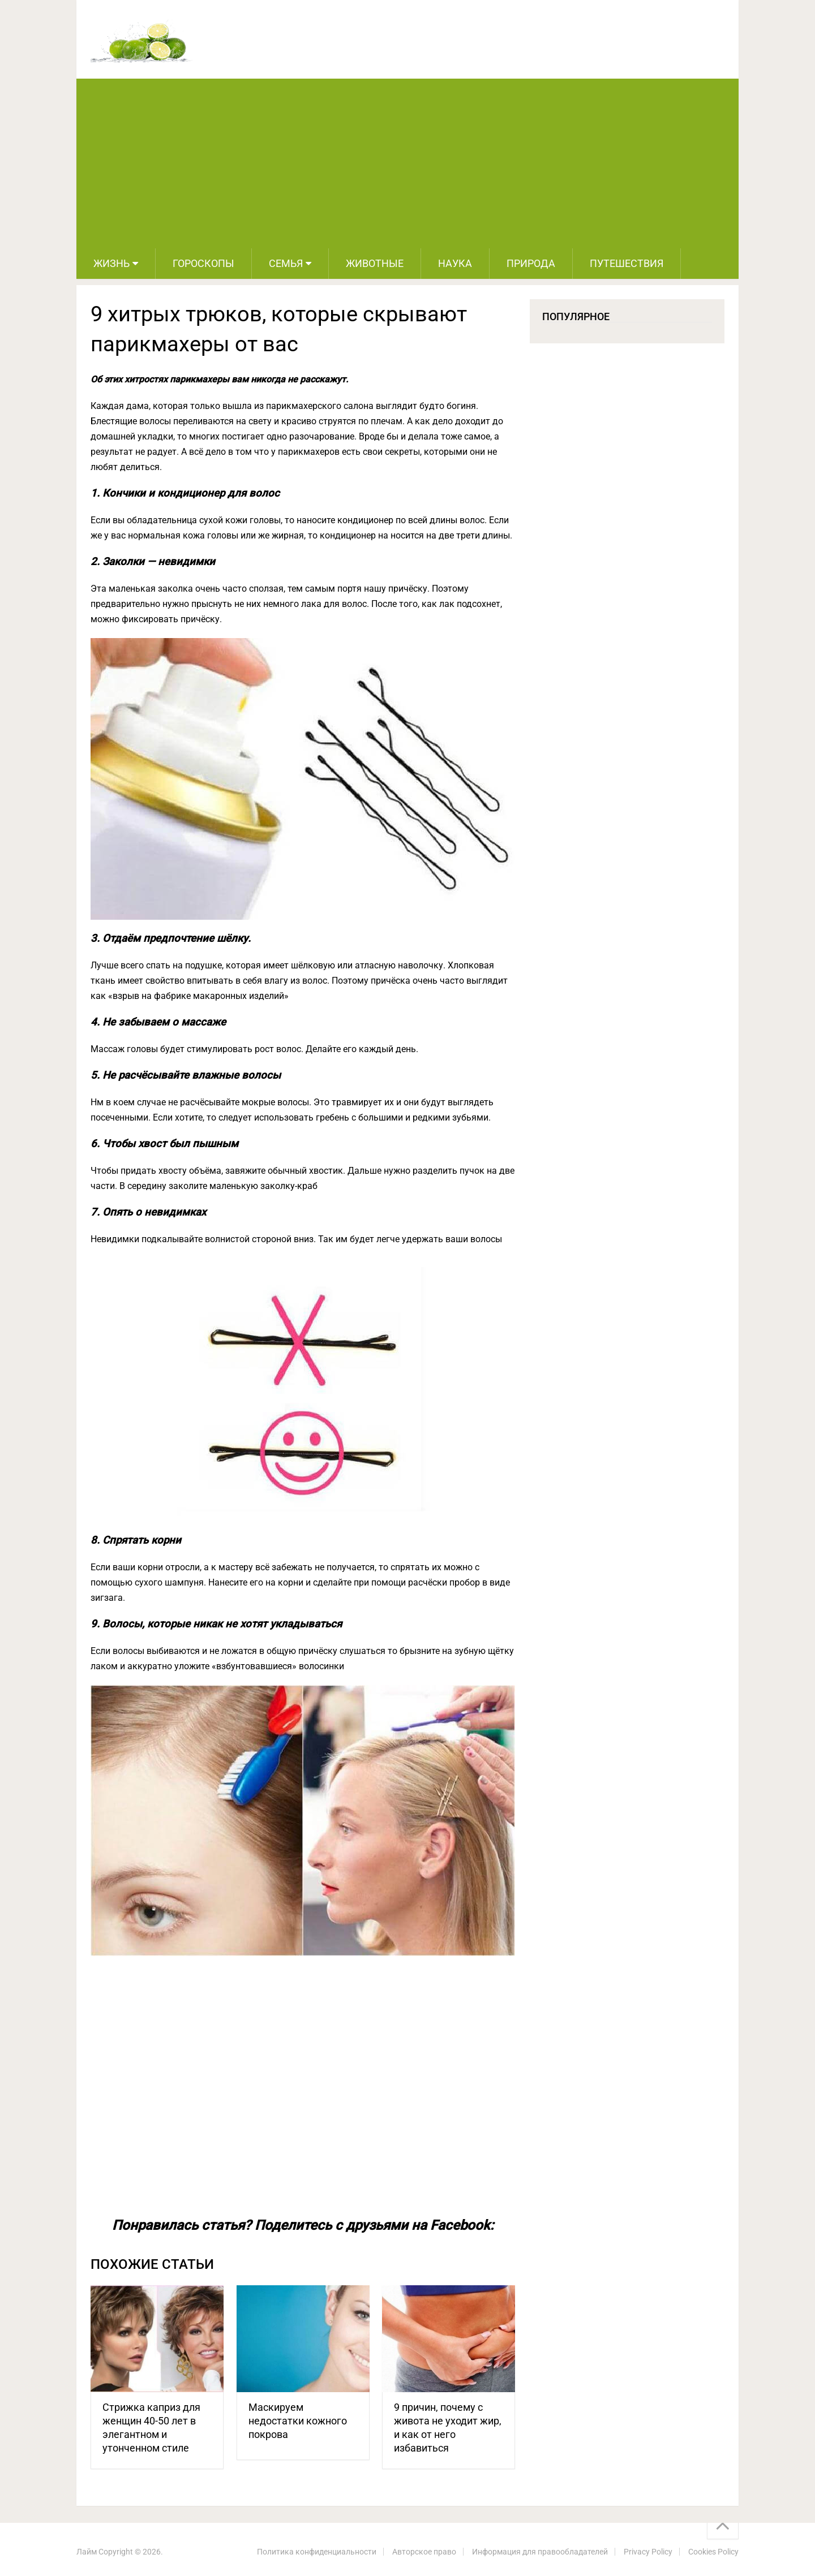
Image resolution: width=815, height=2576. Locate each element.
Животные (375, 263)
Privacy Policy (648, 2551)
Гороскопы (203, 263)
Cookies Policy (713, 2551)
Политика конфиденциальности (316, 2551)
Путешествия (626, 263)
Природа (531, 263)
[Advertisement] (407, 163)
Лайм (86, 2551)
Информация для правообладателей (540, 2551)
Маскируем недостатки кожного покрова (297, 2420)
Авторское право (424, 2551)
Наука (455, 263)
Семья (286, 263)
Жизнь (111, 263)
